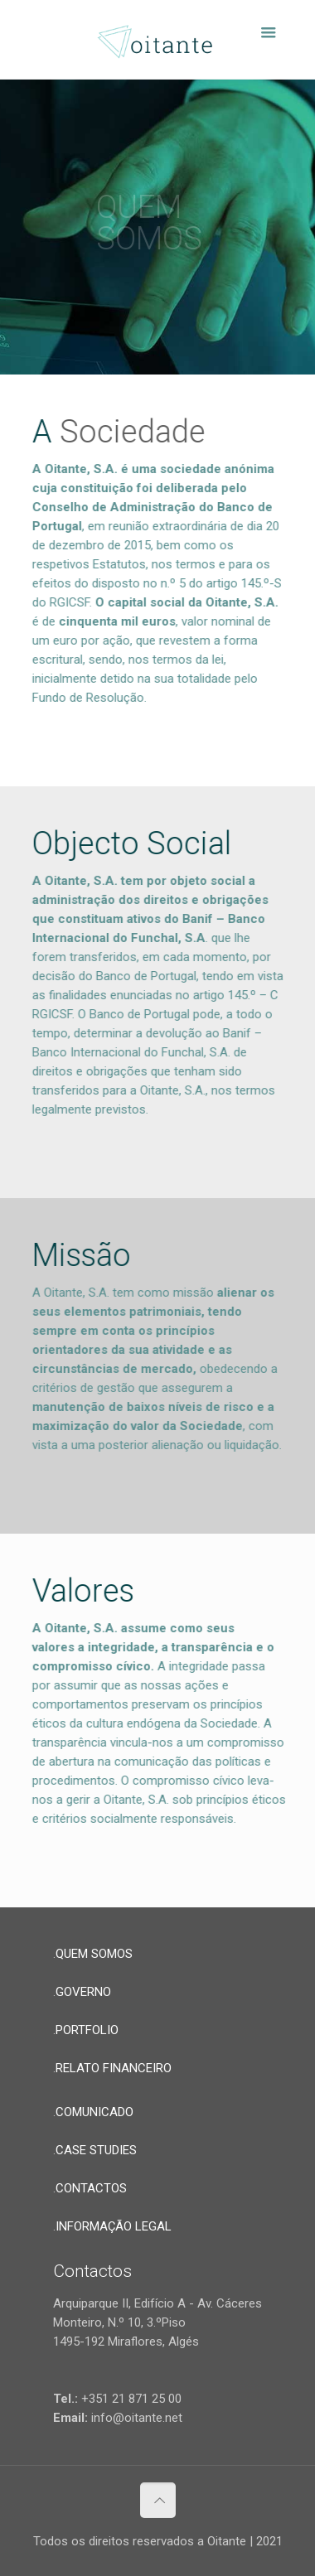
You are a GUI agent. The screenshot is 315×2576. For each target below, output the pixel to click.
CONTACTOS (91, 2188)
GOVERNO (83, 1991)
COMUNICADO (94, 2112)
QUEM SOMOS (94, 1953)
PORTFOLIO (87, 2030)
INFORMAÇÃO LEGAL (114, 2226)
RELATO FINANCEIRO (114, 2068)
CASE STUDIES (96, 2150)
